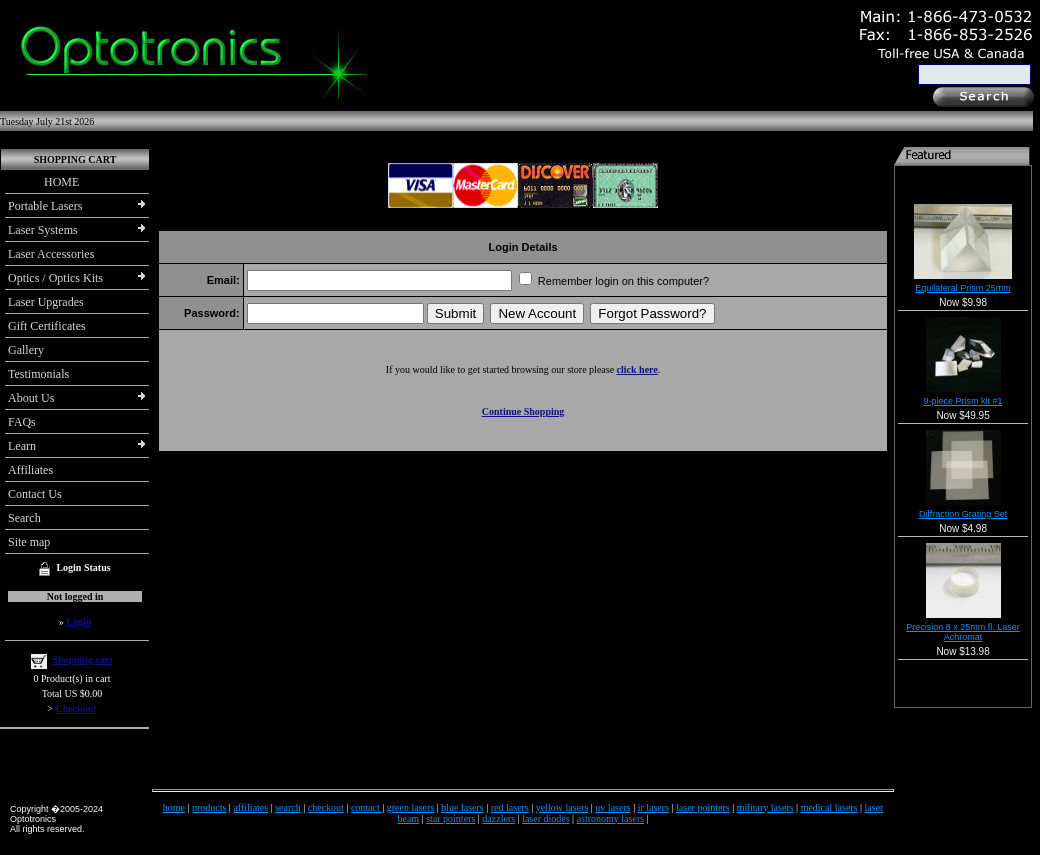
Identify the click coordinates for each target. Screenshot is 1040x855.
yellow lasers (562, 807)
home (174, 807)
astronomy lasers (611, 818)
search (288, 807)
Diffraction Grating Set (963, 514)
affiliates (250, 807)
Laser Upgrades (46, 302)
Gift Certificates (47, 326)
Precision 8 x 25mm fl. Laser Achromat (963, 632)
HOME (43, 182)
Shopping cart (82, 659)
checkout (326, 807)
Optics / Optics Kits (55, 278)
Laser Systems (43, 230)
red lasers (510, 807)
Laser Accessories (51, 254)
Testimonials (38, 374)
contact (366, 807)
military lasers (765, 807)
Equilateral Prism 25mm (963, 288)
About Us (31, 398)
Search (24, 518)
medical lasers (829, 807)
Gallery (26, 350)
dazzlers (498, 818)
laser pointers (703, 807)
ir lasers (653, 807)
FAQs (22, 422)
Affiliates (30, 470)
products (209, 807)
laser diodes (546, 818)
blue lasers (462, 807)
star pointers (450, 818)
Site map (29, 542)
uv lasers (612, 807)
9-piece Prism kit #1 (963, 401)
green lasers (410, 807)
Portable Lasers (45, 206)
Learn (22, 446)
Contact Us (35, 494)
